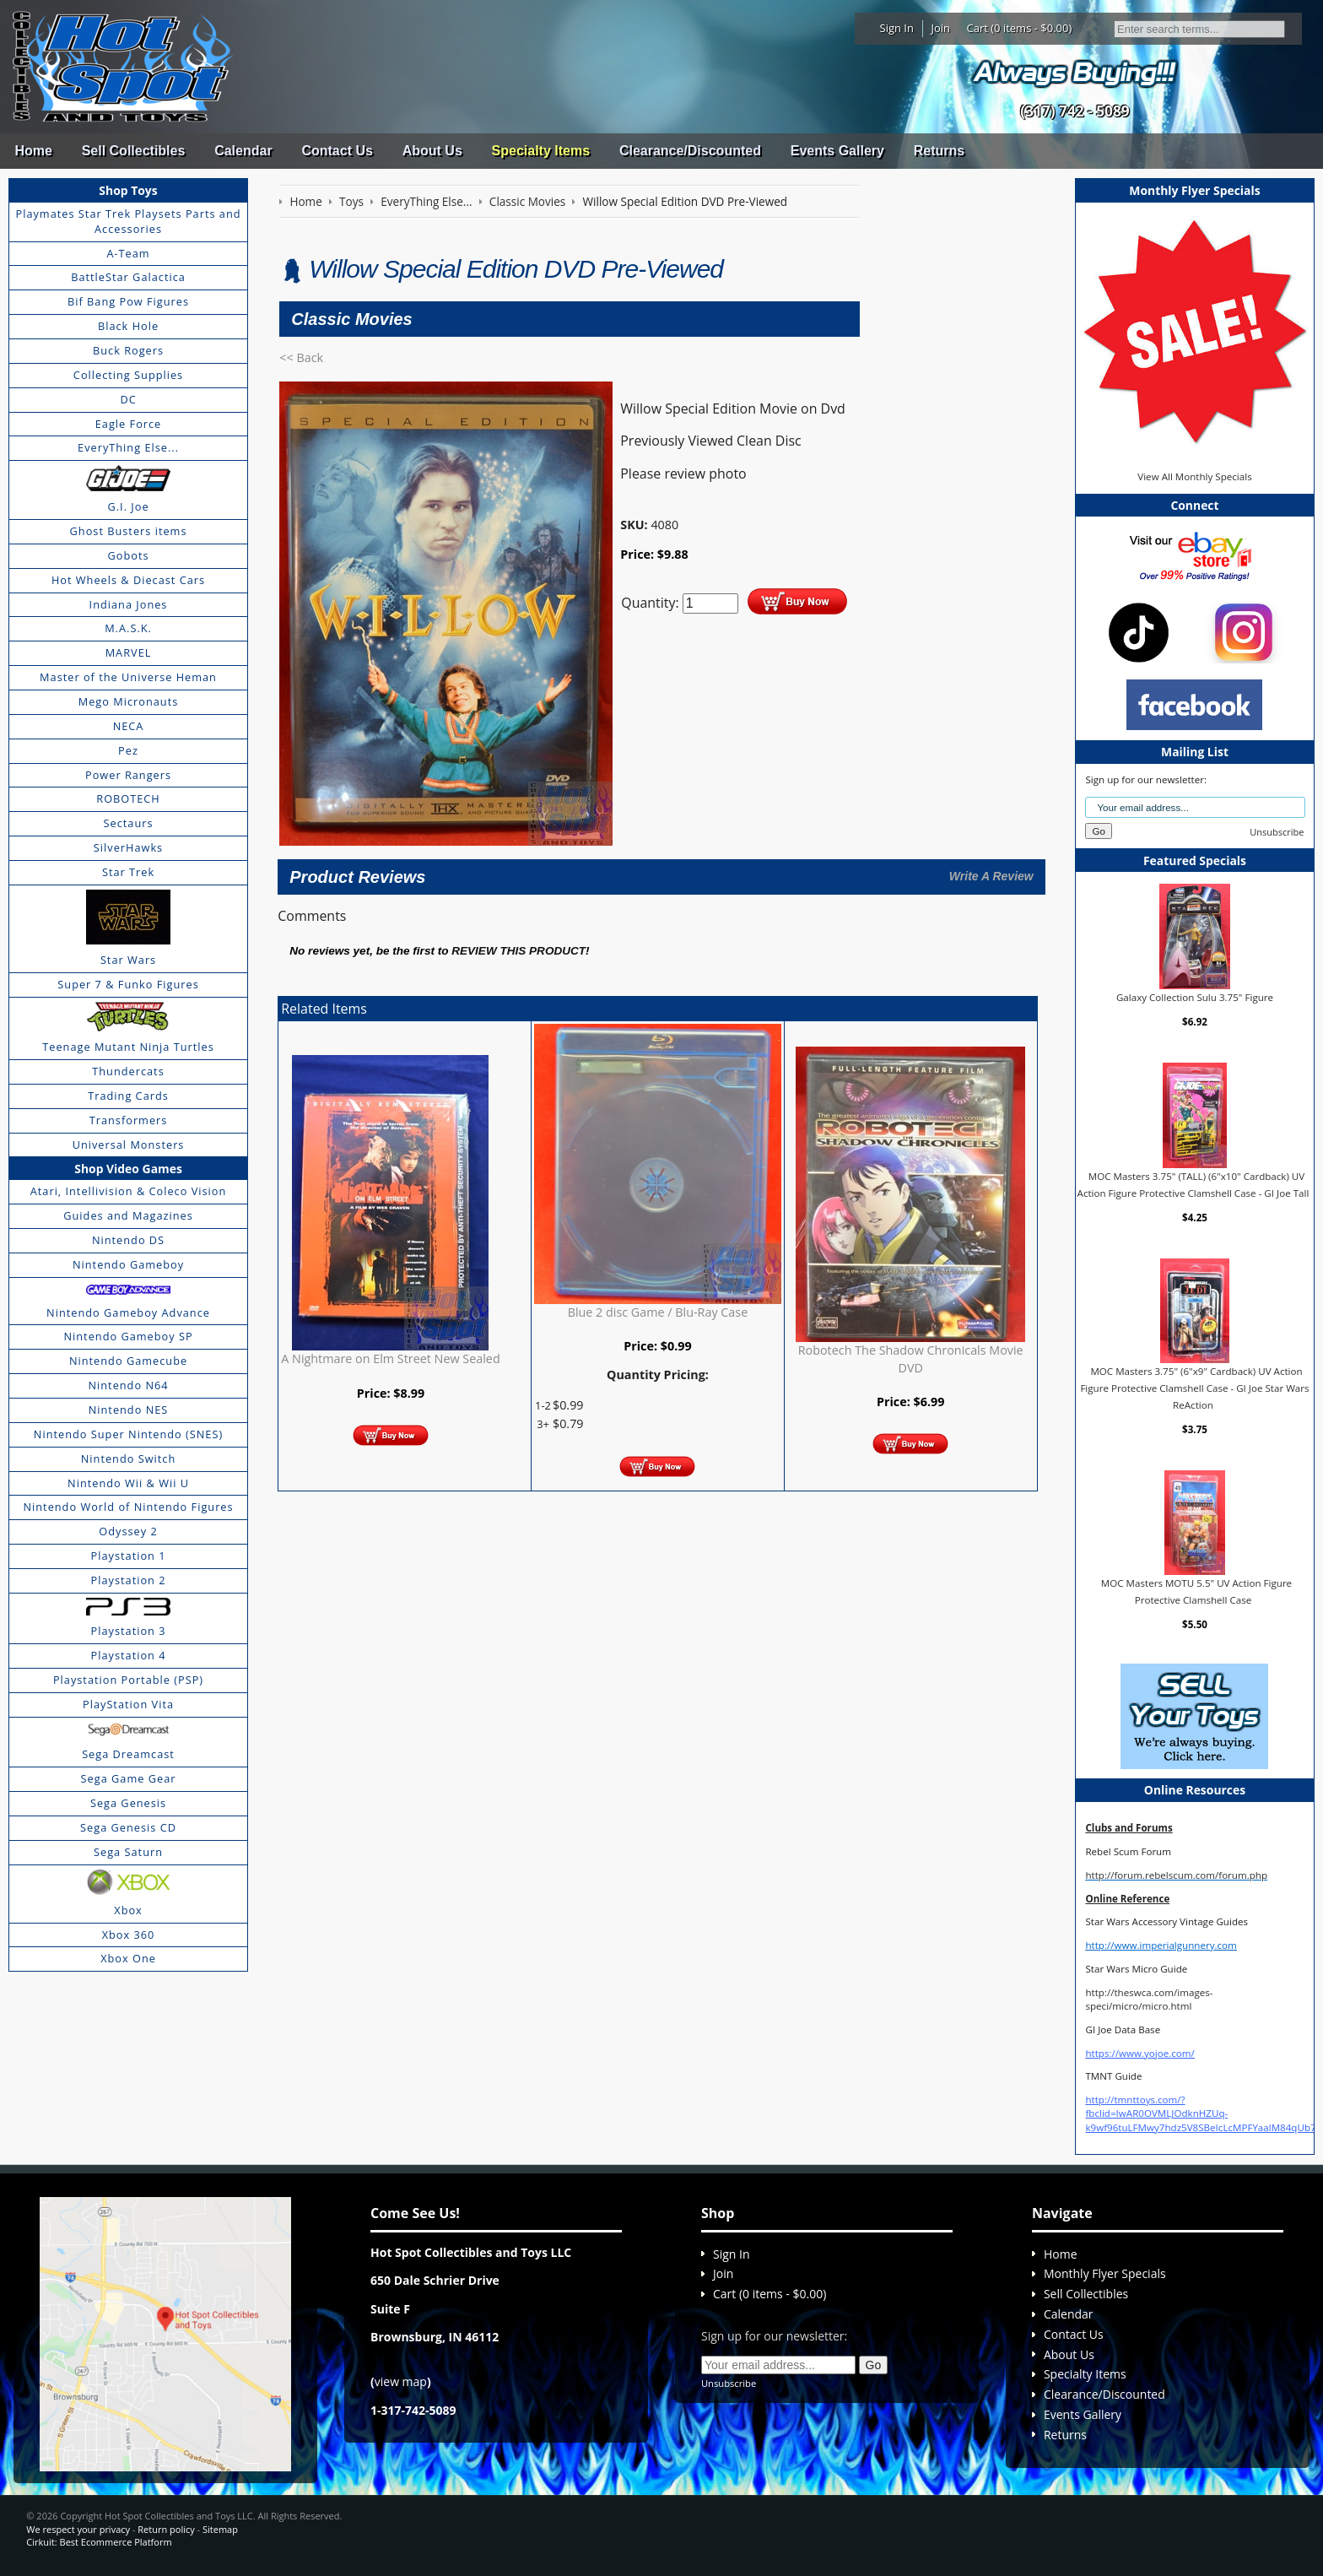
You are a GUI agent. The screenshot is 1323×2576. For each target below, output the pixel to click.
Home (32, 150)
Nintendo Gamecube (128, 1360)
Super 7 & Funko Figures (127, 984)
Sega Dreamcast (128, 1754)
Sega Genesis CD (128, 1827)
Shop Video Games (128, 1169)
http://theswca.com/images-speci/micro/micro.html (1148, 1999)
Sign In (897, 27)
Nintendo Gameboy (128, 1264)
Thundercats (128, 1071)
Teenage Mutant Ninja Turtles (128, 1046)
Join (940, 27)
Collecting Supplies (128, 374)
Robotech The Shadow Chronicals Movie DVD (910, 1358)
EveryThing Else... (128, 447)
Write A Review (991, 876)
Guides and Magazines (127, 1215)
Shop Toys (128, 190)
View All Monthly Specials (1194, 476)
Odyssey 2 (128, 1531)
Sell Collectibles (134, 150)
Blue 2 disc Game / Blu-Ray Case (658, 1312)
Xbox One (128, 1958)
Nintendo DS (128, 1239)
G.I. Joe (127, 506)
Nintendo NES (129, 1409)
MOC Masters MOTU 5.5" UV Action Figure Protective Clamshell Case (1196, 1591)
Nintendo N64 (128, 1385)
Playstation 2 (128, 1580)
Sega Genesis (128, 1802)
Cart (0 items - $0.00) (1019, 27)
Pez (128, 750)
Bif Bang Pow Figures (128, 301)
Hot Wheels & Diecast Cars (128, 579)
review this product (518, 950)
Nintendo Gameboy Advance (128, 1312)
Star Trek (128, 871)
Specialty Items (541, 150)
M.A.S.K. (128, 628)
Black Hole (128, 325)
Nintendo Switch (128, 1458)
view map (401, 2381)
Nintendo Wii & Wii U (128, 1483)
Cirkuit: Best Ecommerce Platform (98, 2541)
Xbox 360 (128, 1934)
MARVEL (128, 652)
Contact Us (336, 150)
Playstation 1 (128, 1555)
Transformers (128, 1120)
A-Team (127, 253)
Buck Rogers (128, 350)
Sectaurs (129, 823)
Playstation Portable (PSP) (128, 1679)
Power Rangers (128, 774)
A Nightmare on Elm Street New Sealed (390, 1358)
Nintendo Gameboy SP (127, 1336)
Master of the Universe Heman (128, 677)
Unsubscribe (1277, 831)
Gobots (128, 555)
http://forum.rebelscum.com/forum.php (1176, 1875)
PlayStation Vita (128, 1704)
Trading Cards (128, 1095)
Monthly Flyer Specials (1105, 2273)
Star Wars (128, 959)
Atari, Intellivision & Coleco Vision (128, 1191)
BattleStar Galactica (128, 276)
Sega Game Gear (128, 1778)
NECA (128, 725)
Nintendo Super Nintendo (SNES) (128, 1434)
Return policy (166, 2529)
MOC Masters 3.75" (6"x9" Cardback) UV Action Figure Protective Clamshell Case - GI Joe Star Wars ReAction (1194, 1387)
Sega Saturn (128, 1851)
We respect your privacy (78, 2529)
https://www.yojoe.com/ (1139, 2053)
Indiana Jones (128, 604)
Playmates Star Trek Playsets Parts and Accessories (128, 221)
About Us (432, 150)
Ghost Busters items (128, 530)
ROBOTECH (127, 798)
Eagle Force (128, 423)
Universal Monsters (129, 1144)
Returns (939, 150)
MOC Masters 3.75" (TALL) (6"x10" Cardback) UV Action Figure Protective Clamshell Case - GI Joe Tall (1193, 1184)
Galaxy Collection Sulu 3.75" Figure (1194, 997)
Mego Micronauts (128, 701)
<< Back (301, 357)
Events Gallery (837, 150)
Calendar (243, 150)
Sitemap (220, 2529)
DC (128, 399)
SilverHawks (128, 847)
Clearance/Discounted (690, 150)
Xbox (128, 1910)
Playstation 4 (128, 1655)
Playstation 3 (128, 1630)
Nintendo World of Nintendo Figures (128, 1506)
